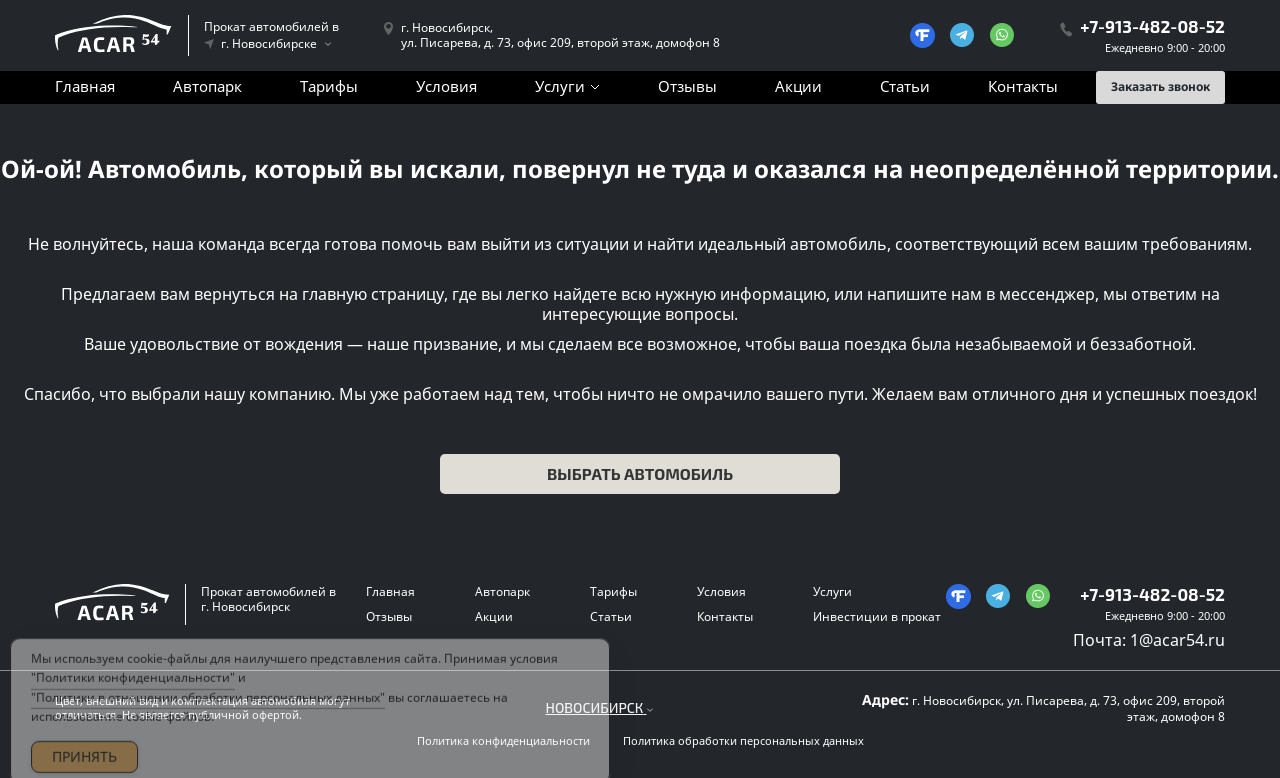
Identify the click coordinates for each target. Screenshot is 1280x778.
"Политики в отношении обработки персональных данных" (208, 706)
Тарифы (329, 86)
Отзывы (687, 86)
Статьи (905, 86)
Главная (85, 86)
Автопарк (207, 86)
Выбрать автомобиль (640, 473)
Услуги (560, 86)
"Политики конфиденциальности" (133, 687)
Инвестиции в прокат (877, 616)
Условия (446, 86)
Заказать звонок (1160, 86)
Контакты (1023, 86)
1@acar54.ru (1177, 640)
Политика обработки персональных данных (743, 741)
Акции (798, 86)
